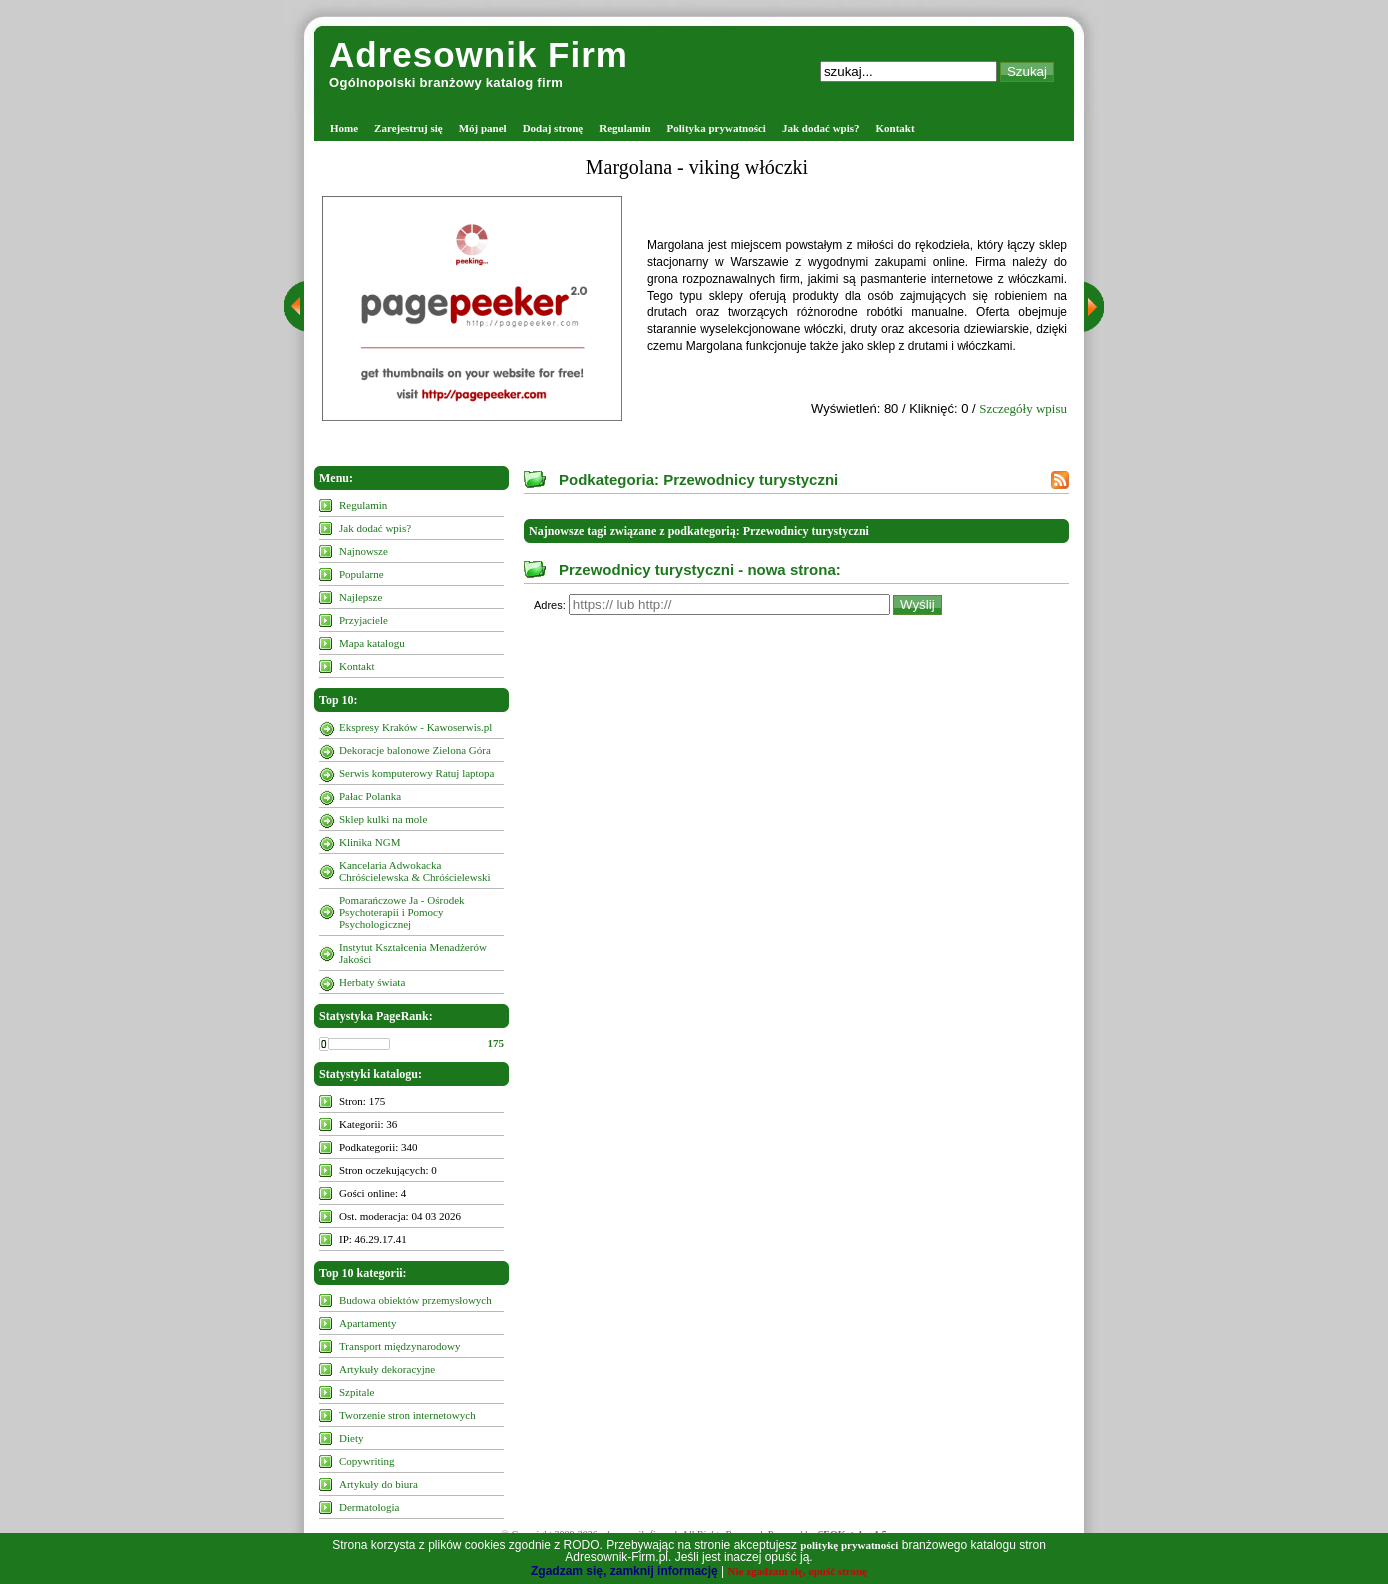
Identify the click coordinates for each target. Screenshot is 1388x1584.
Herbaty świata (372, 982)
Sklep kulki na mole (383, 819)
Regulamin (624, 128)
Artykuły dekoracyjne (387, 1369)
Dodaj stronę (553, 128)
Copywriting (367, 1461)
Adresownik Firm (478, 54)
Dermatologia (369, 1507)
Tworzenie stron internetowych (407, 1415)
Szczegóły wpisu (1023, 408)
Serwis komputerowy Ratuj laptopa (417, 773)
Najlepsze (360, 597)
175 (496, 1043)
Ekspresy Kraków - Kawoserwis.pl (415, 727)
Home (344, 128)
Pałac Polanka (370, 796)
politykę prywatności (849, 1545)
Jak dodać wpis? (821, 128)
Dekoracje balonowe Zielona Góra (415, 750)
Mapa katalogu (372, 643)
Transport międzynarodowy (400, 1346)
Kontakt (895, 128)
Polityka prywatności (716, 128)
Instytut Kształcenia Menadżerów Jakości (413, 953)
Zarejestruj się (408, 128)
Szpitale (356, 1392)
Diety (351, 1438)
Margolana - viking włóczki (697, 167)
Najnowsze (363, 551)
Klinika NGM (369, 842)
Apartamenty (367, 1323)
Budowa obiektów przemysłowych (415, 1300)
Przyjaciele (363, 620)
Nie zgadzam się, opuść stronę (797, 1571)
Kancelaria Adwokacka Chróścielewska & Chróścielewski (415, 871)
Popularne (361, 574)
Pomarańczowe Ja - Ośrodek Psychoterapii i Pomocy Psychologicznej (402, 912)
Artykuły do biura (378, 1484)
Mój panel (483, 128)
